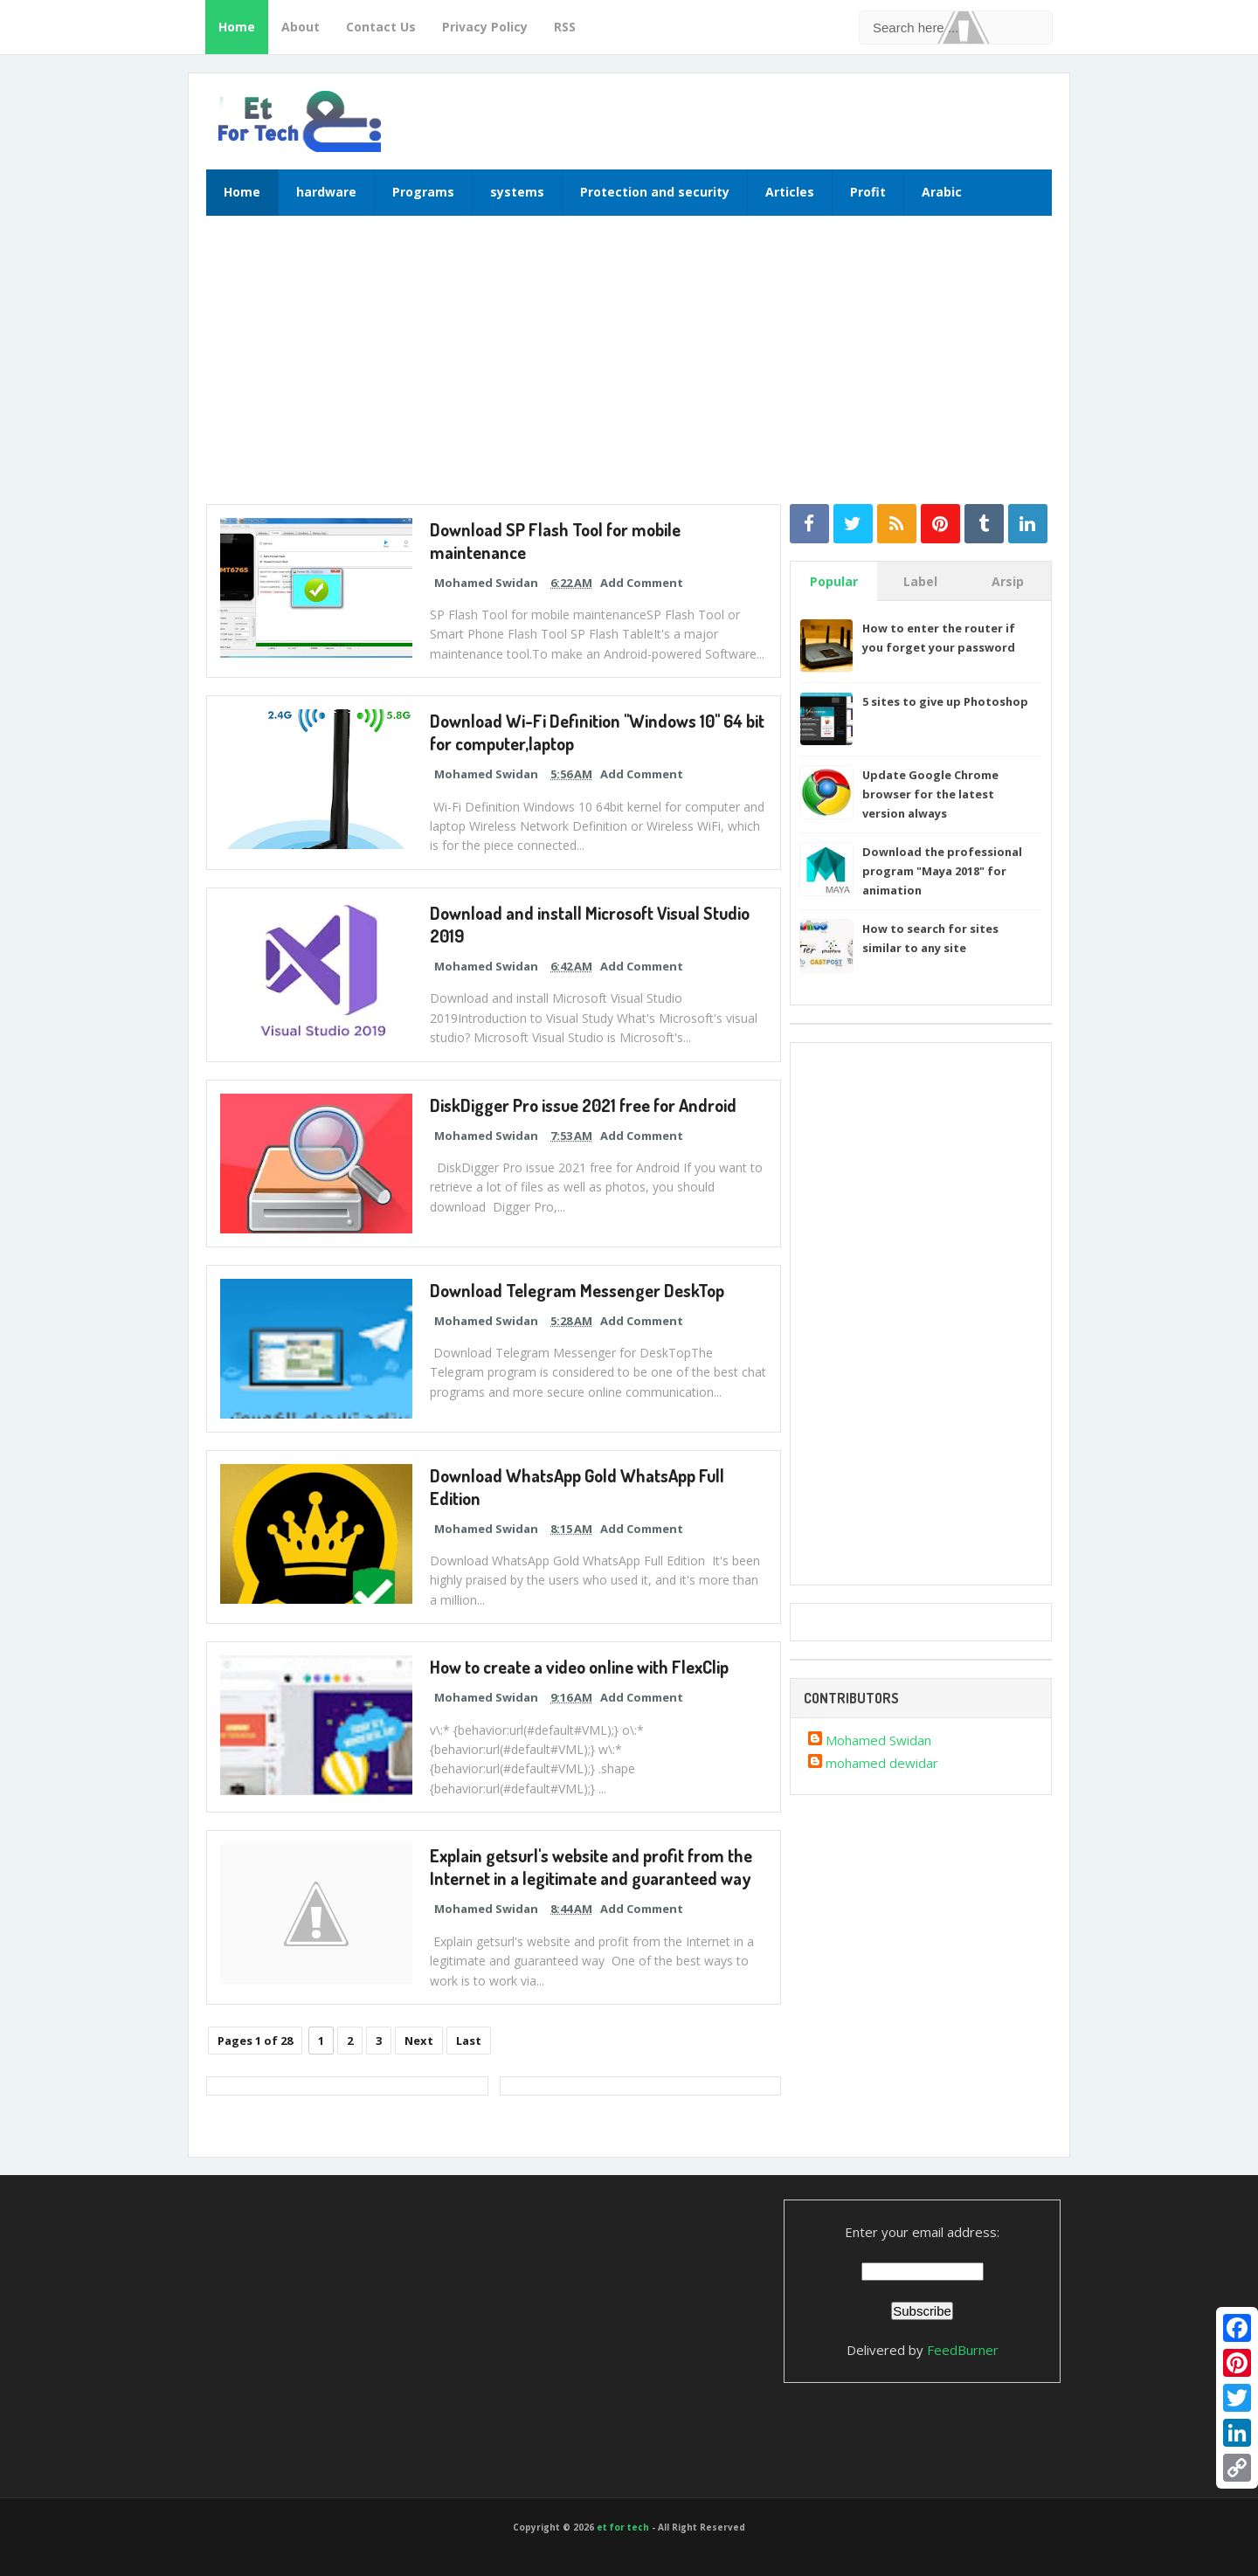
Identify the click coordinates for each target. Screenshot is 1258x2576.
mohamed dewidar (882, 1762)
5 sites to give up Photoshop (945, 701)
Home (236, 26)
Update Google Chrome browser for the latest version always (930, 794)
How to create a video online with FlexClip (578, 1666)
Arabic (942, 191)
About (300, 26)
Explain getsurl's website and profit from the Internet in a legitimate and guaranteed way (590, 1866)
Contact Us (381, 26)
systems (517, 191)
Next (418, 2040)
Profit (868, 191)
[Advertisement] (629, 368)
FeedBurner (963, 2349)
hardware (326, 191)
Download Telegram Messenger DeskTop (576, 1290)
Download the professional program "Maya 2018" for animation (942, 871)
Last (468, 2040)
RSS (565, 26)
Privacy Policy (485, 26)
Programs (423, 191)
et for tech (623, 2527)
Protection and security (654, 191)
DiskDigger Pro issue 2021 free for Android (583, 1105)
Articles (789, 191)
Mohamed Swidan (878, 1740)
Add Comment (641, 582)
